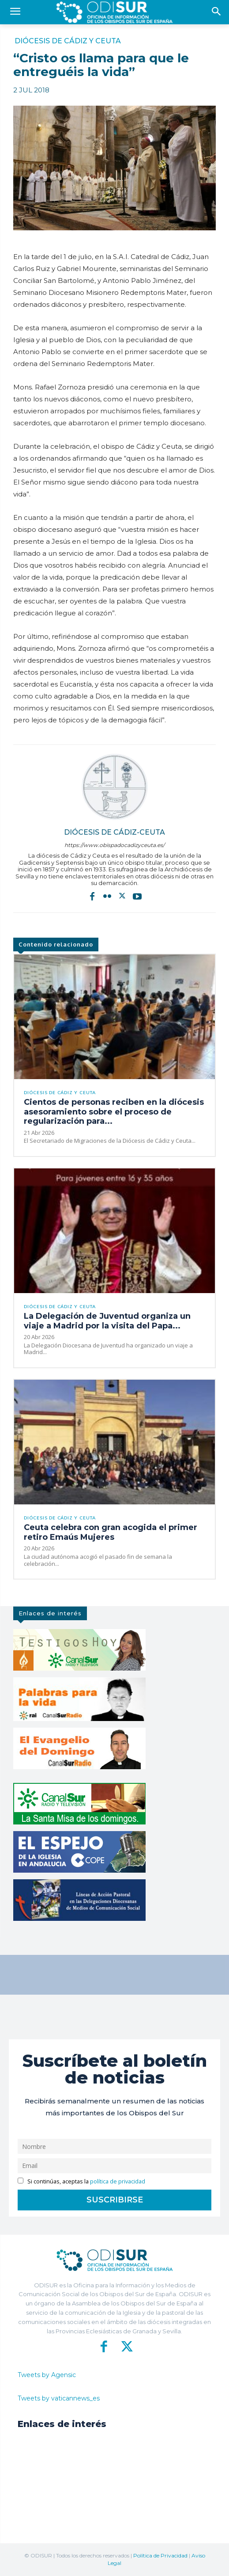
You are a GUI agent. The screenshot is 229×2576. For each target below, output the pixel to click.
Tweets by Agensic (47, 2375)
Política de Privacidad (160, 2555)
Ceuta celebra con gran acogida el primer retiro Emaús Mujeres (110, 1532)
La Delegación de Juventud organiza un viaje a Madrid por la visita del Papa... (107, 1321)
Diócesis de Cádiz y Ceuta (68, 41)
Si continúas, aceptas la (81, 2181)
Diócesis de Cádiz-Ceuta (114, 832)
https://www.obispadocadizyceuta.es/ (114, 845)
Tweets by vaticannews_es (59, 2398)
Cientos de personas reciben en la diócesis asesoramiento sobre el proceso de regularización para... (114, 1111)
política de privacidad (117, 2181)
